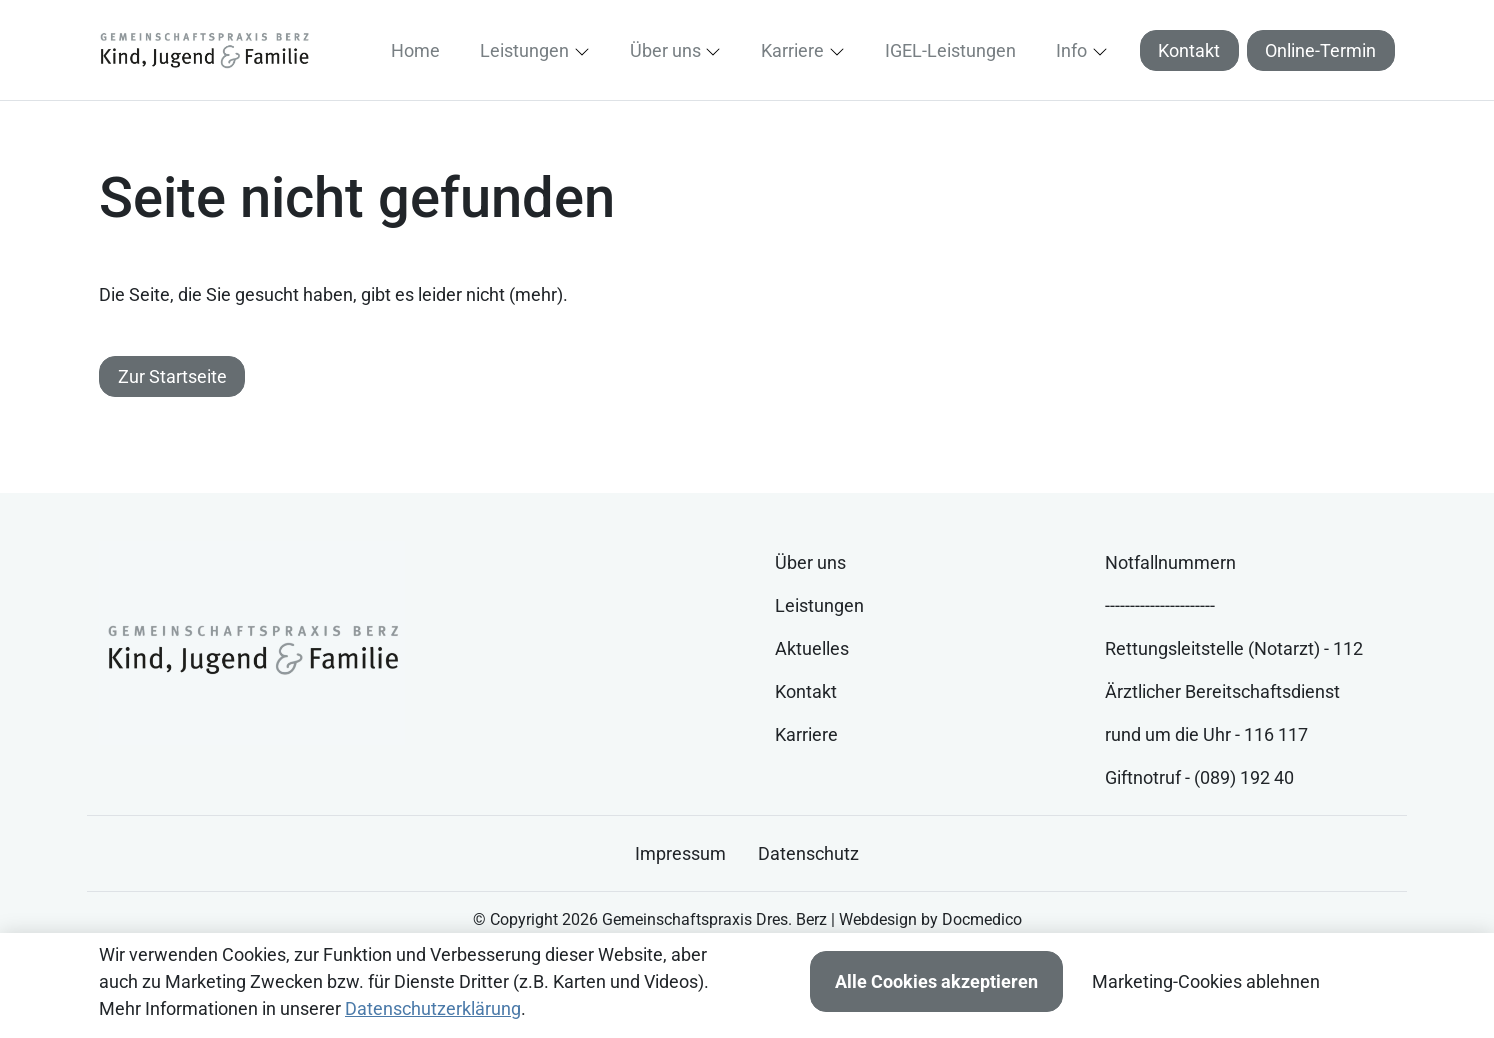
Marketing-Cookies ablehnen (1206, 981)
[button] (419, 50)
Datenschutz (808, 853)
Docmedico (982, 919)
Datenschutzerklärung (433, 1008)
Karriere (806, 734)
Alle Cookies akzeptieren (936, 981)
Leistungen (819, 605)
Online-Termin (1320, 50)
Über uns (810, 562)
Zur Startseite (172, 376)
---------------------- (1160, 605)
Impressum (680, 853)
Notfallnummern (1170, 562)
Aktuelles (812, 648)
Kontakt (1189, 50)
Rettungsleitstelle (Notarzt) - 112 (1234, 648)
